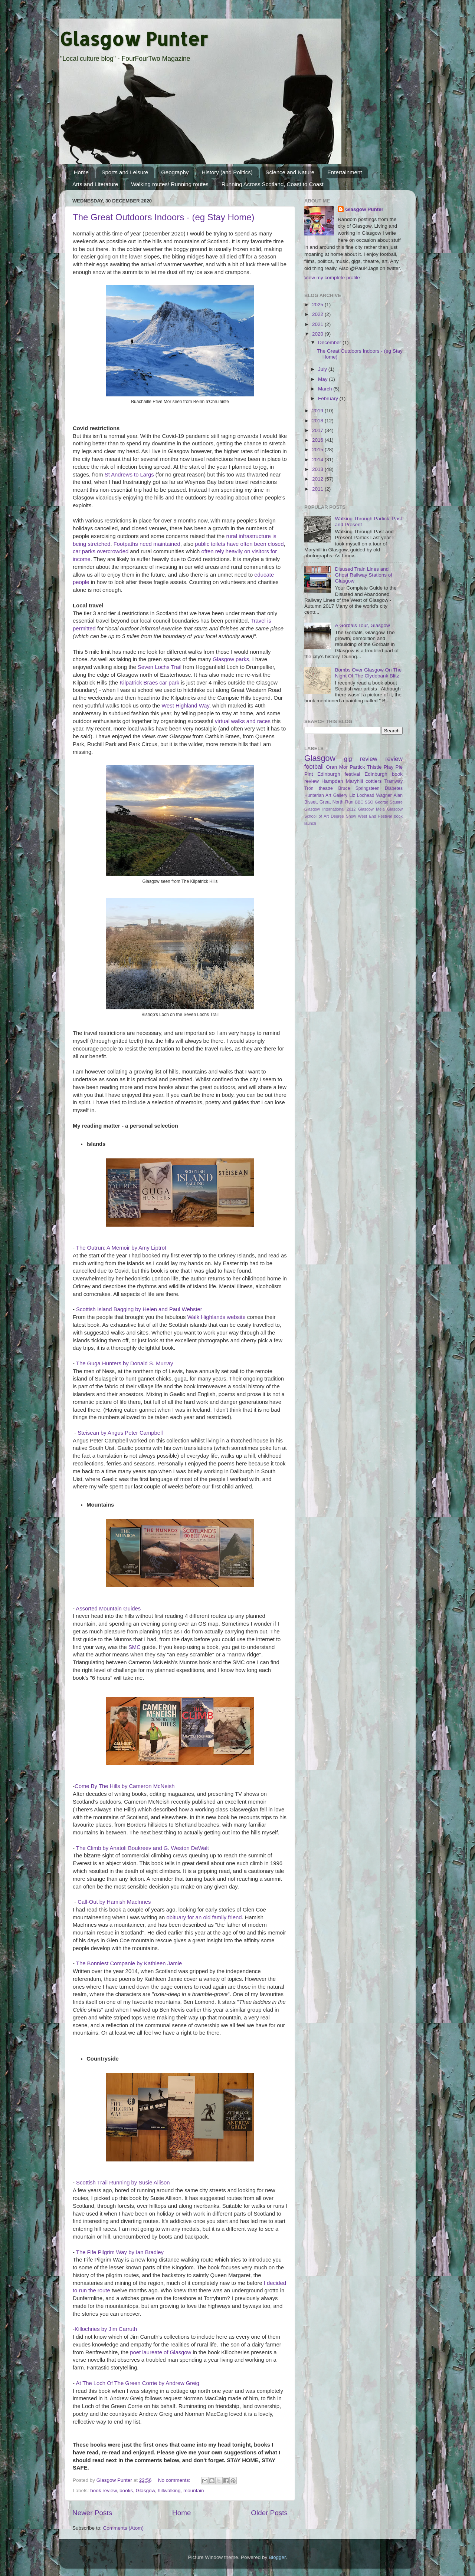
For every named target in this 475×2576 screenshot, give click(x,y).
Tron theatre (318, 788)
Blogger (277, 2557)
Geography (175, 172)
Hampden (332, 781)
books (126, 2490)
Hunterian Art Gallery (325, 795)
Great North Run (336, 802)
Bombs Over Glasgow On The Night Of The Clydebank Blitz (368, 673)
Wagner (384, 795)
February (329, 398)
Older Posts (269, 2513)
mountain (193, 2490)
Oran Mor (337, 767)
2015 (318, 449)
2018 (318, 420)
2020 (318, 334)
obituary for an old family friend (204, 1917)
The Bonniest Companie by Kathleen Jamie (129, 1963)
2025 (318, 304)
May (323, 379)
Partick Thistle (365, 767)
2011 (318, 489)
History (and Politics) (227, 172)
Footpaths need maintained (147, 544)
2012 (318, 479)
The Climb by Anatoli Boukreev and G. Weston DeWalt (142, 1848)
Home (81, 172)
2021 (318, 324)
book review (103, 2490)
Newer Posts (92, 2513)
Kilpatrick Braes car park (149, 683)
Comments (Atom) (123, 2528)
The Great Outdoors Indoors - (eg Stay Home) (164, 217)
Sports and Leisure (125, 172)
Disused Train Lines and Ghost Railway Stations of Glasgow (363, 575)
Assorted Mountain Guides (108, 1609)
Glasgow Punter (133, 38)
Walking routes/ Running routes (170, 184)
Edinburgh (375, 774)
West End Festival (375, 816)
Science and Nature (289, 172)
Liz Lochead (361, 795)
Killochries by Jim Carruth (106, 2329)
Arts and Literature (95, 184)
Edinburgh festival (338, 774)
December (330, 342)
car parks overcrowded (100, 551)
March (325, 389)
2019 (318, 410)
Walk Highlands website (216, 1317)
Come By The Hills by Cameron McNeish (124, 1786)
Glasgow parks (231, 659)
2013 (318, 469)
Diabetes (394, 788)
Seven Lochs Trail (159, 667)
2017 (318, 430)
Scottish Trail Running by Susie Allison (123, 2183)
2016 (318, 440)
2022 (318, 314)
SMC (134, 1647)
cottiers (374, 781)
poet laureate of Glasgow (160, 2352)
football (314, 766)
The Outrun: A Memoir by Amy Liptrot (121, 1248)
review (394, 758)
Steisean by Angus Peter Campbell (120, 1433)
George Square (389, 802)
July (323, 369)
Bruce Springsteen (358, 788)
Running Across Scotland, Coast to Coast (273, 184)
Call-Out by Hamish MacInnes (114, 1902)
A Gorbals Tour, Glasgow (362, 625)
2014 (318, 459)
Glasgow (145, 2490)
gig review (360, 758)
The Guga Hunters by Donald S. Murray (124, 1363)
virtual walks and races (243, 721)
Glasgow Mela (371, 809)
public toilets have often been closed (239, 544)
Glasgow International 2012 (330, 809)
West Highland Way (185, 706)
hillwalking (169, 2490)
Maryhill (354, 781)
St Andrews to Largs (129, 475)
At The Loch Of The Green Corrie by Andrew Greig (137, 2383)
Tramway (393, 781)
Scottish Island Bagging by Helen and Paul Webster (139, 1309)
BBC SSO (364, 802)
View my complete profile (332, 277)
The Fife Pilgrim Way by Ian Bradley (120, 2252)
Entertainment (344, 172)
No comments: (175, 2480)
